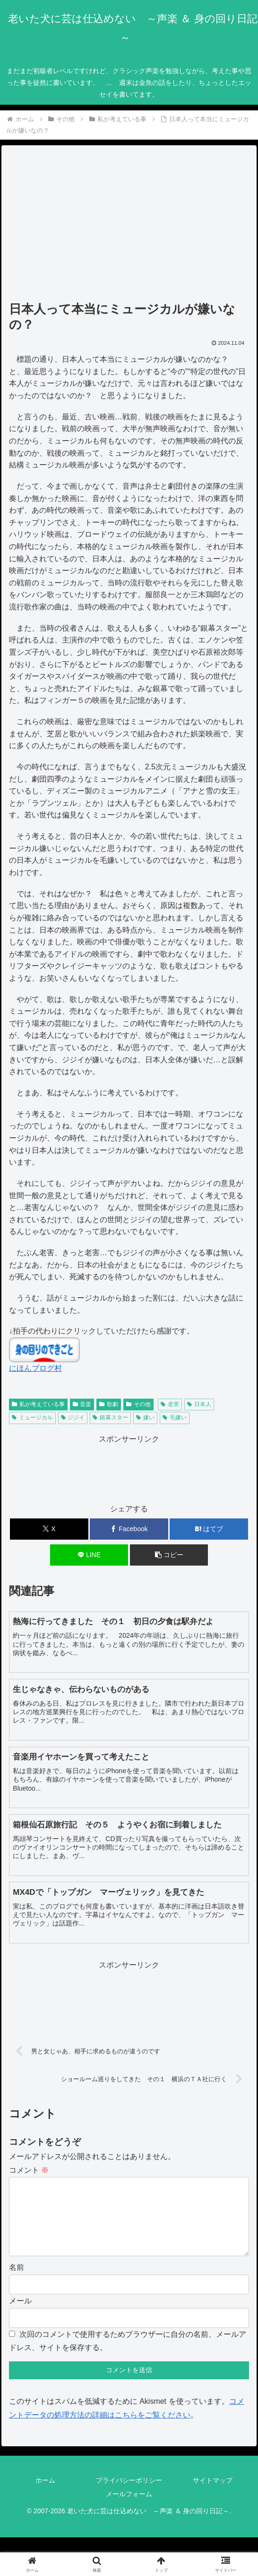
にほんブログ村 (35, 1368)
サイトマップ (212, 2495)
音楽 (82, 1404)
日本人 (199, 1404)
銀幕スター (110, 1417)
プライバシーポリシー (129, 2495)
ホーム (45, 2495)
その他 (138, 1404)
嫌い (145, 1417)
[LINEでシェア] (89, 1555)
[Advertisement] (129, 226)
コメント (29, 2170)
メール (20, 2316)
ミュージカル (32, 1417)
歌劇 (108, 1404)
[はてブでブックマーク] (209, 1529)
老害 (170, 1404)
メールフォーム (129, 2509)
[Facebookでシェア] (129, 1529)
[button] (169, 1555)
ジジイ (73, 1417)
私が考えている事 (38, 1404)
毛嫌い (175, 1417)
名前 (16, 2282)
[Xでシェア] (49, 1529)
